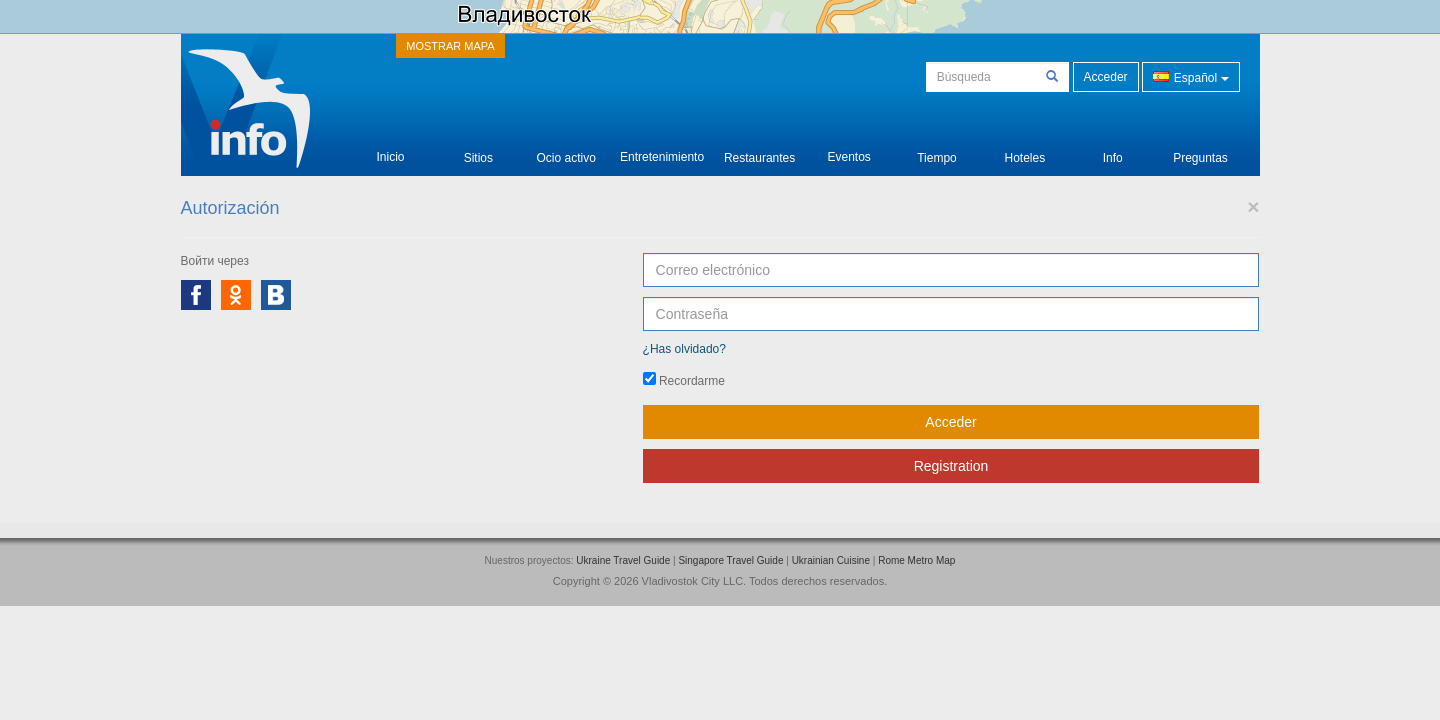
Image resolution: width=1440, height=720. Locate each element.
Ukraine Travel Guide (623, 560)
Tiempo (937, 142)
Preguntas (1200, 142)
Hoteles (1024, 142)
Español (1190, 76)
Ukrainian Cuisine (831, 560)
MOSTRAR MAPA (450, 46)
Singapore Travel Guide (730, 560)
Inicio (390, 142)
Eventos (848, 142)
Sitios (478, 142)
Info (1113, 142)
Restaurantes (759, 142)
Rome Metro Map (916, 560)
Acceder (1106, 77)
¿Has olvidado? (684, 349)
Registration (951, 466)
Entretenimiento (662, 142)
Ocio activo (566, 142)
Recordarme (684, 380)
